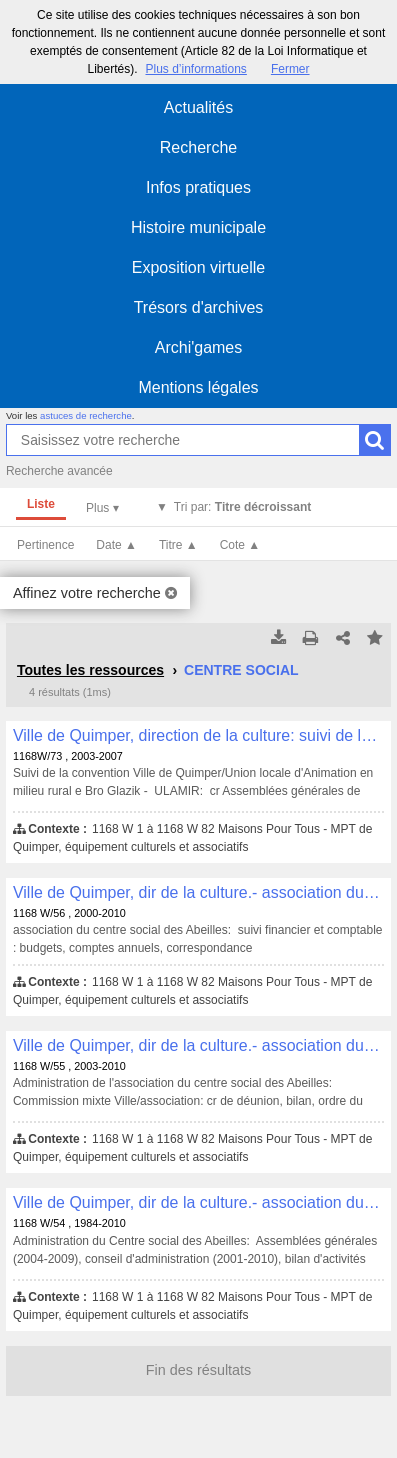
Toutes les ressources (90, 670)
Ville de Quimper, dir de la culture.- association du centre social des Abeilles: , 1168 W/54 (198, 1202)
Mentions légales (198, 387)
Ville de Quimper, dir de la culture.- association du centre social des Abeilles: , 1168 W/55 (198, 1045)
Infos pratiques (198, 187)
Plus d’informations (195, 69)
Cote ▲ (240, 545)
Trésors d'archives (199, 307)
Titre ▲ (178, 545)
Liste (41, 504)
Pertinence (45, 545)
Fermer (290, 69)
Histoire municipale (198, 227)
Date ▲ (116, 545)
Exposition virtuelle (198, 267)
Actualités (198, 107)
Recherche (198, 147)
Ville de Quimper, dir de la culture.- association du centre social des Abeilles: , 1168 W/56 (198, 892)
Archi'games (199, 347)
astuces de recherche (86, 415)
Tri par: (242, 507)
